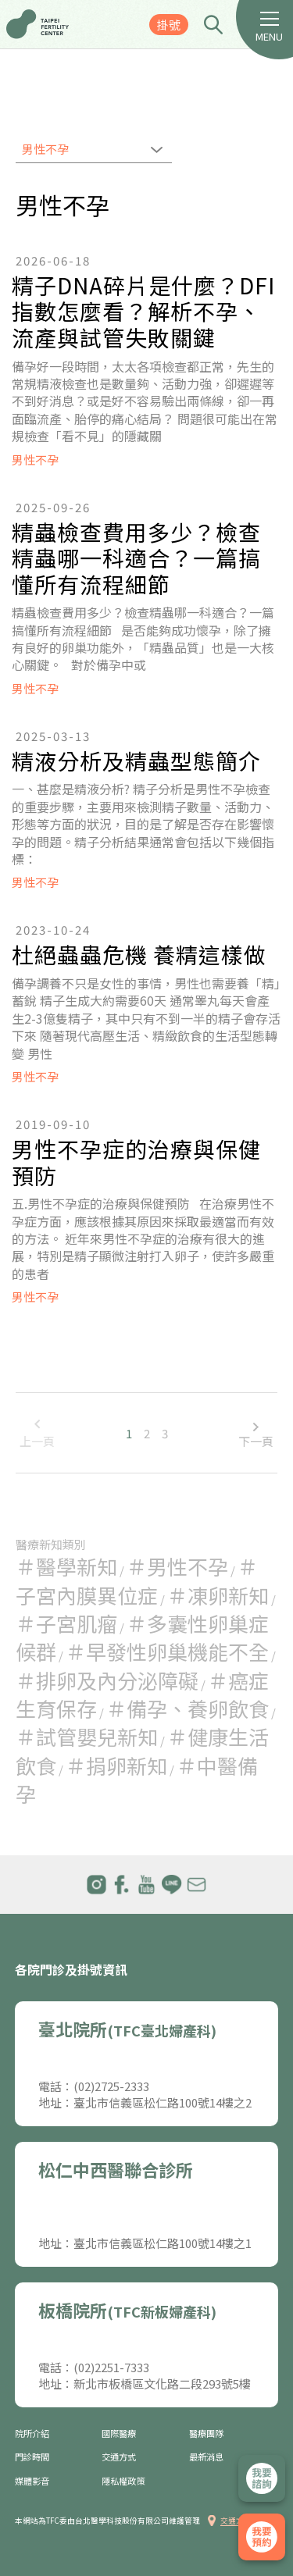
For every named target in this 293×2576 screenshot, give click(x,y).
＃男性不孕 (177, 1566)
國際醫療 (119, 2433)
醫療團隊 (206, 2433)
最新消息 (206, 2457)
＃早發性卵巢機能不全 (167, 1651)
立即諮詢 (261, 2478)
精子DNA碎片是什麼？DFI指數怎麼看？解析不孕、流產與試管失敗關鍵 (143, 312)
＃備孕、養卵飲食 (187, 1708)
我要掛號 (261, 2537)
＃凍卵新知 (218, 1594)
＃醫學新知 (66, 1566)
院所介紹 (32, 2433)
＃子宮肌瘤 (66, 1623)
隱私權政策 (123, 2481)
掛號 (168, 24)
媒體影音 (32, 2481)
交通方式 (119, 2457)
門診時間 (32, 2457)
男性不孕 (35, 459)
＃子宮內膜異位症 (137, 1580)
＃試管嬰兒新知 (87, 1736)
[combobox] (94, 150)
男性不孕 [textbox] (45, 149)
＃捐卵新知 (116, 1765)
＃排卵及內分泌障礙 (107, 1680)
